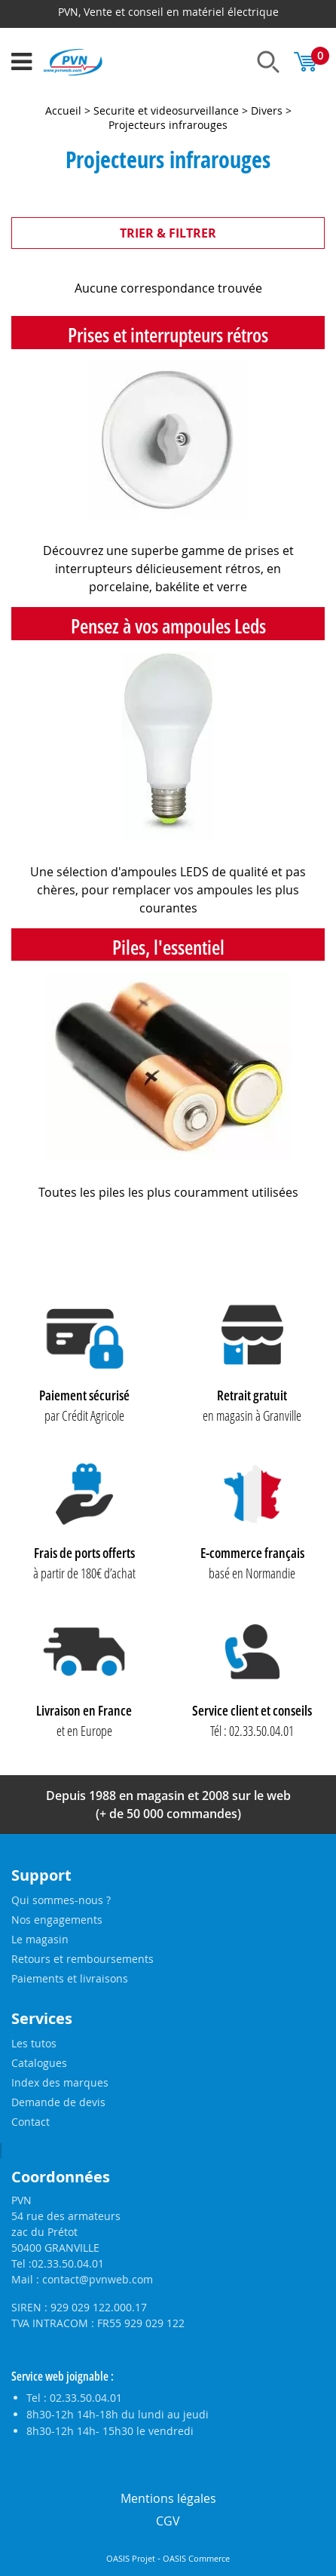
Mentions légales (168, 2498)
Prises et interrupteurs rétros (168, 334)
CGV (168, 2521)
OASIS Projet (130, 2558)
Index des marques (59, 2082)
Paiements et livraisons (69, 1978)
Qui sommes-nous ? (61, 1900)
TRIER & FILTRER (168, 233)
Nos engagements (56, 1919)
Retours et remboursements (82, 1959)
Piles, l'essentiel (168, 947)
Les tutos (34, 2043)
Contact (30, 2121)
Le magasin (40, 1939)
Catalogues (39, 2063)
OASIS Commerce (196, 2558)
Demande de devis (58, 2102)
